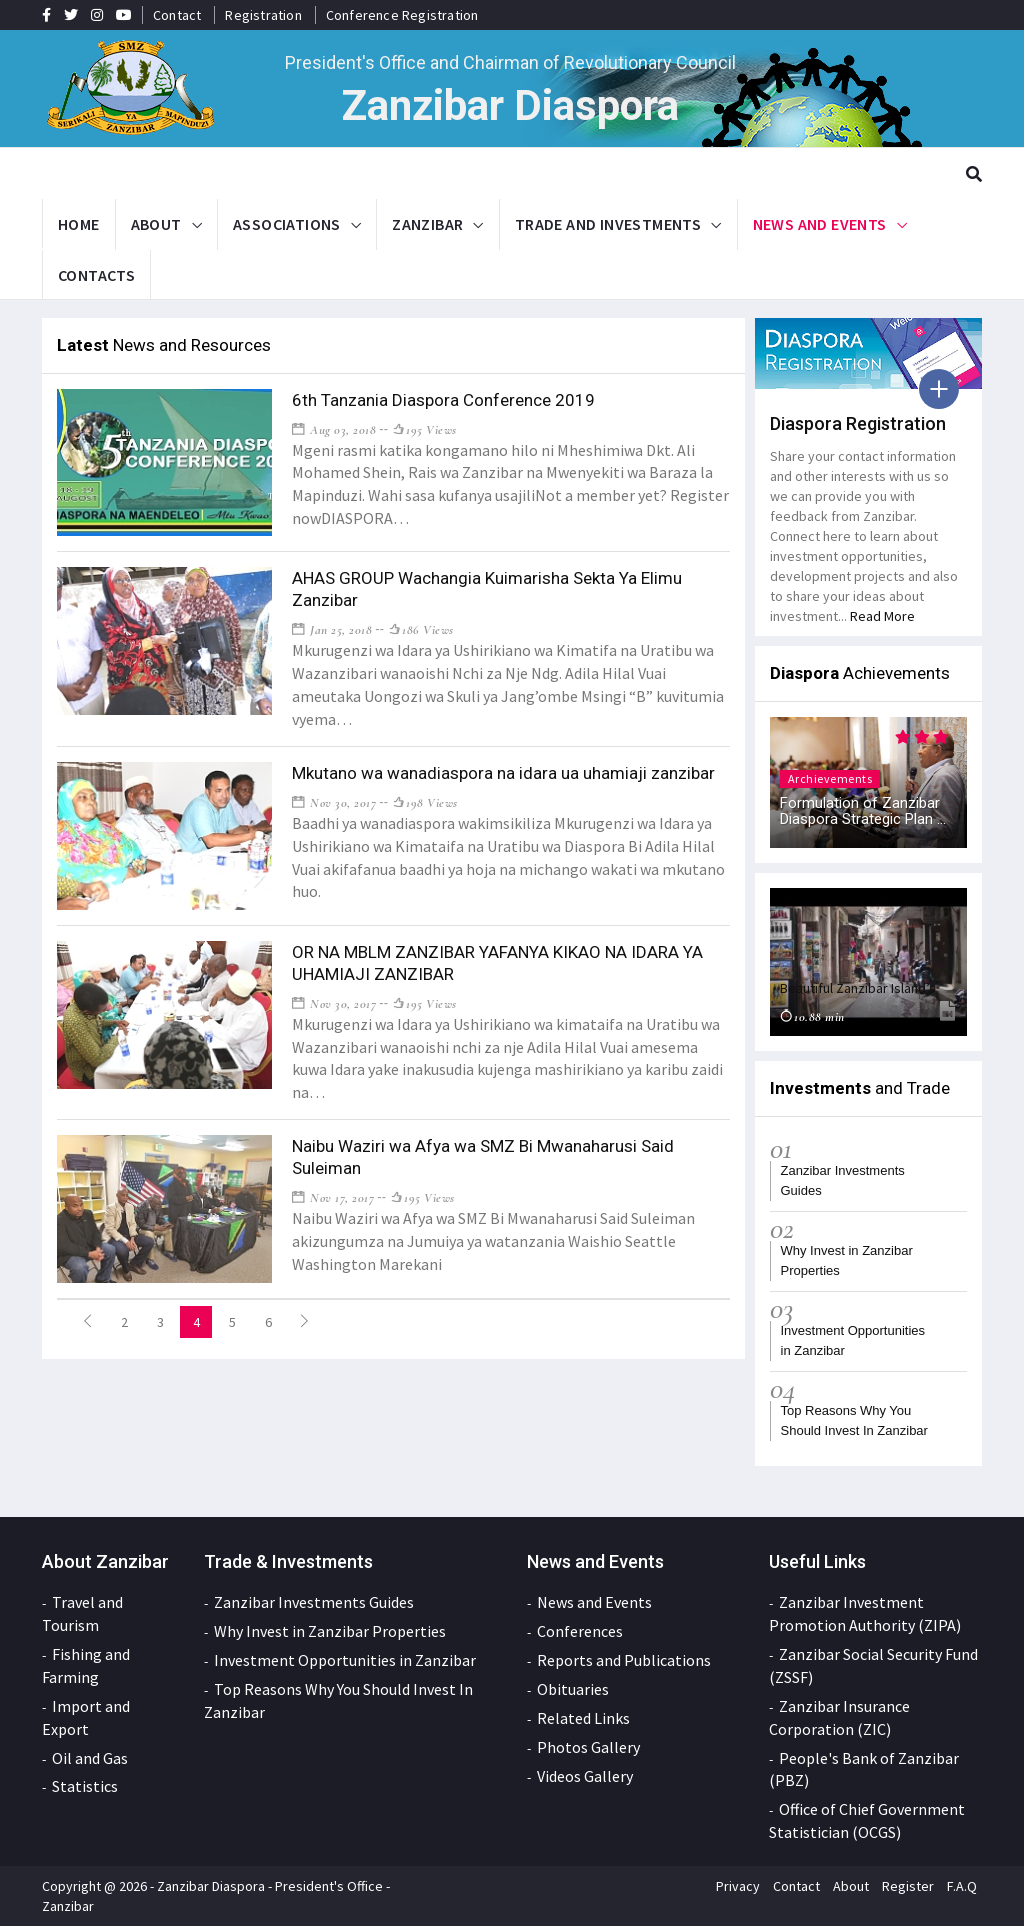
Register (908, 1886)
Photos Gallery (588, 1747)
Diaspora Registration (858, 423)
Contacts (96, 275)
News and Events (820, 224)
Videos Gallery (585, 1776)
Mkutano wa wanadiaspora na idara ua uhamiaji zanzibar (503, 773)
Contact (177, 15)
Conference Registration (402, 15)
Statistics (85, 1786)
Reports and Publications (624, 1660)
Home (79, 224)
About (156, 224)
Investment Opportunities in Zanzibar (345, 1660)
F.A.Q (962, 1886)
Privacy (738, 1886)
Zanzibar (427, 224)
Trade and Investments (608, 224)
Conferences (580, 1631)
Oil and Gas (90, 1758)
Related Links (583, 1718)
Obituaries (573, 1689)
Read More (882, 616)
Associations (287, 224)
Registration (263, 15)
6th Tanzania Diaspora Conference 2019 (443, 400)
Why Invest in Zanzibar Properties (330, 1631)
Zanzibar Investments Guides (314, 1602)
